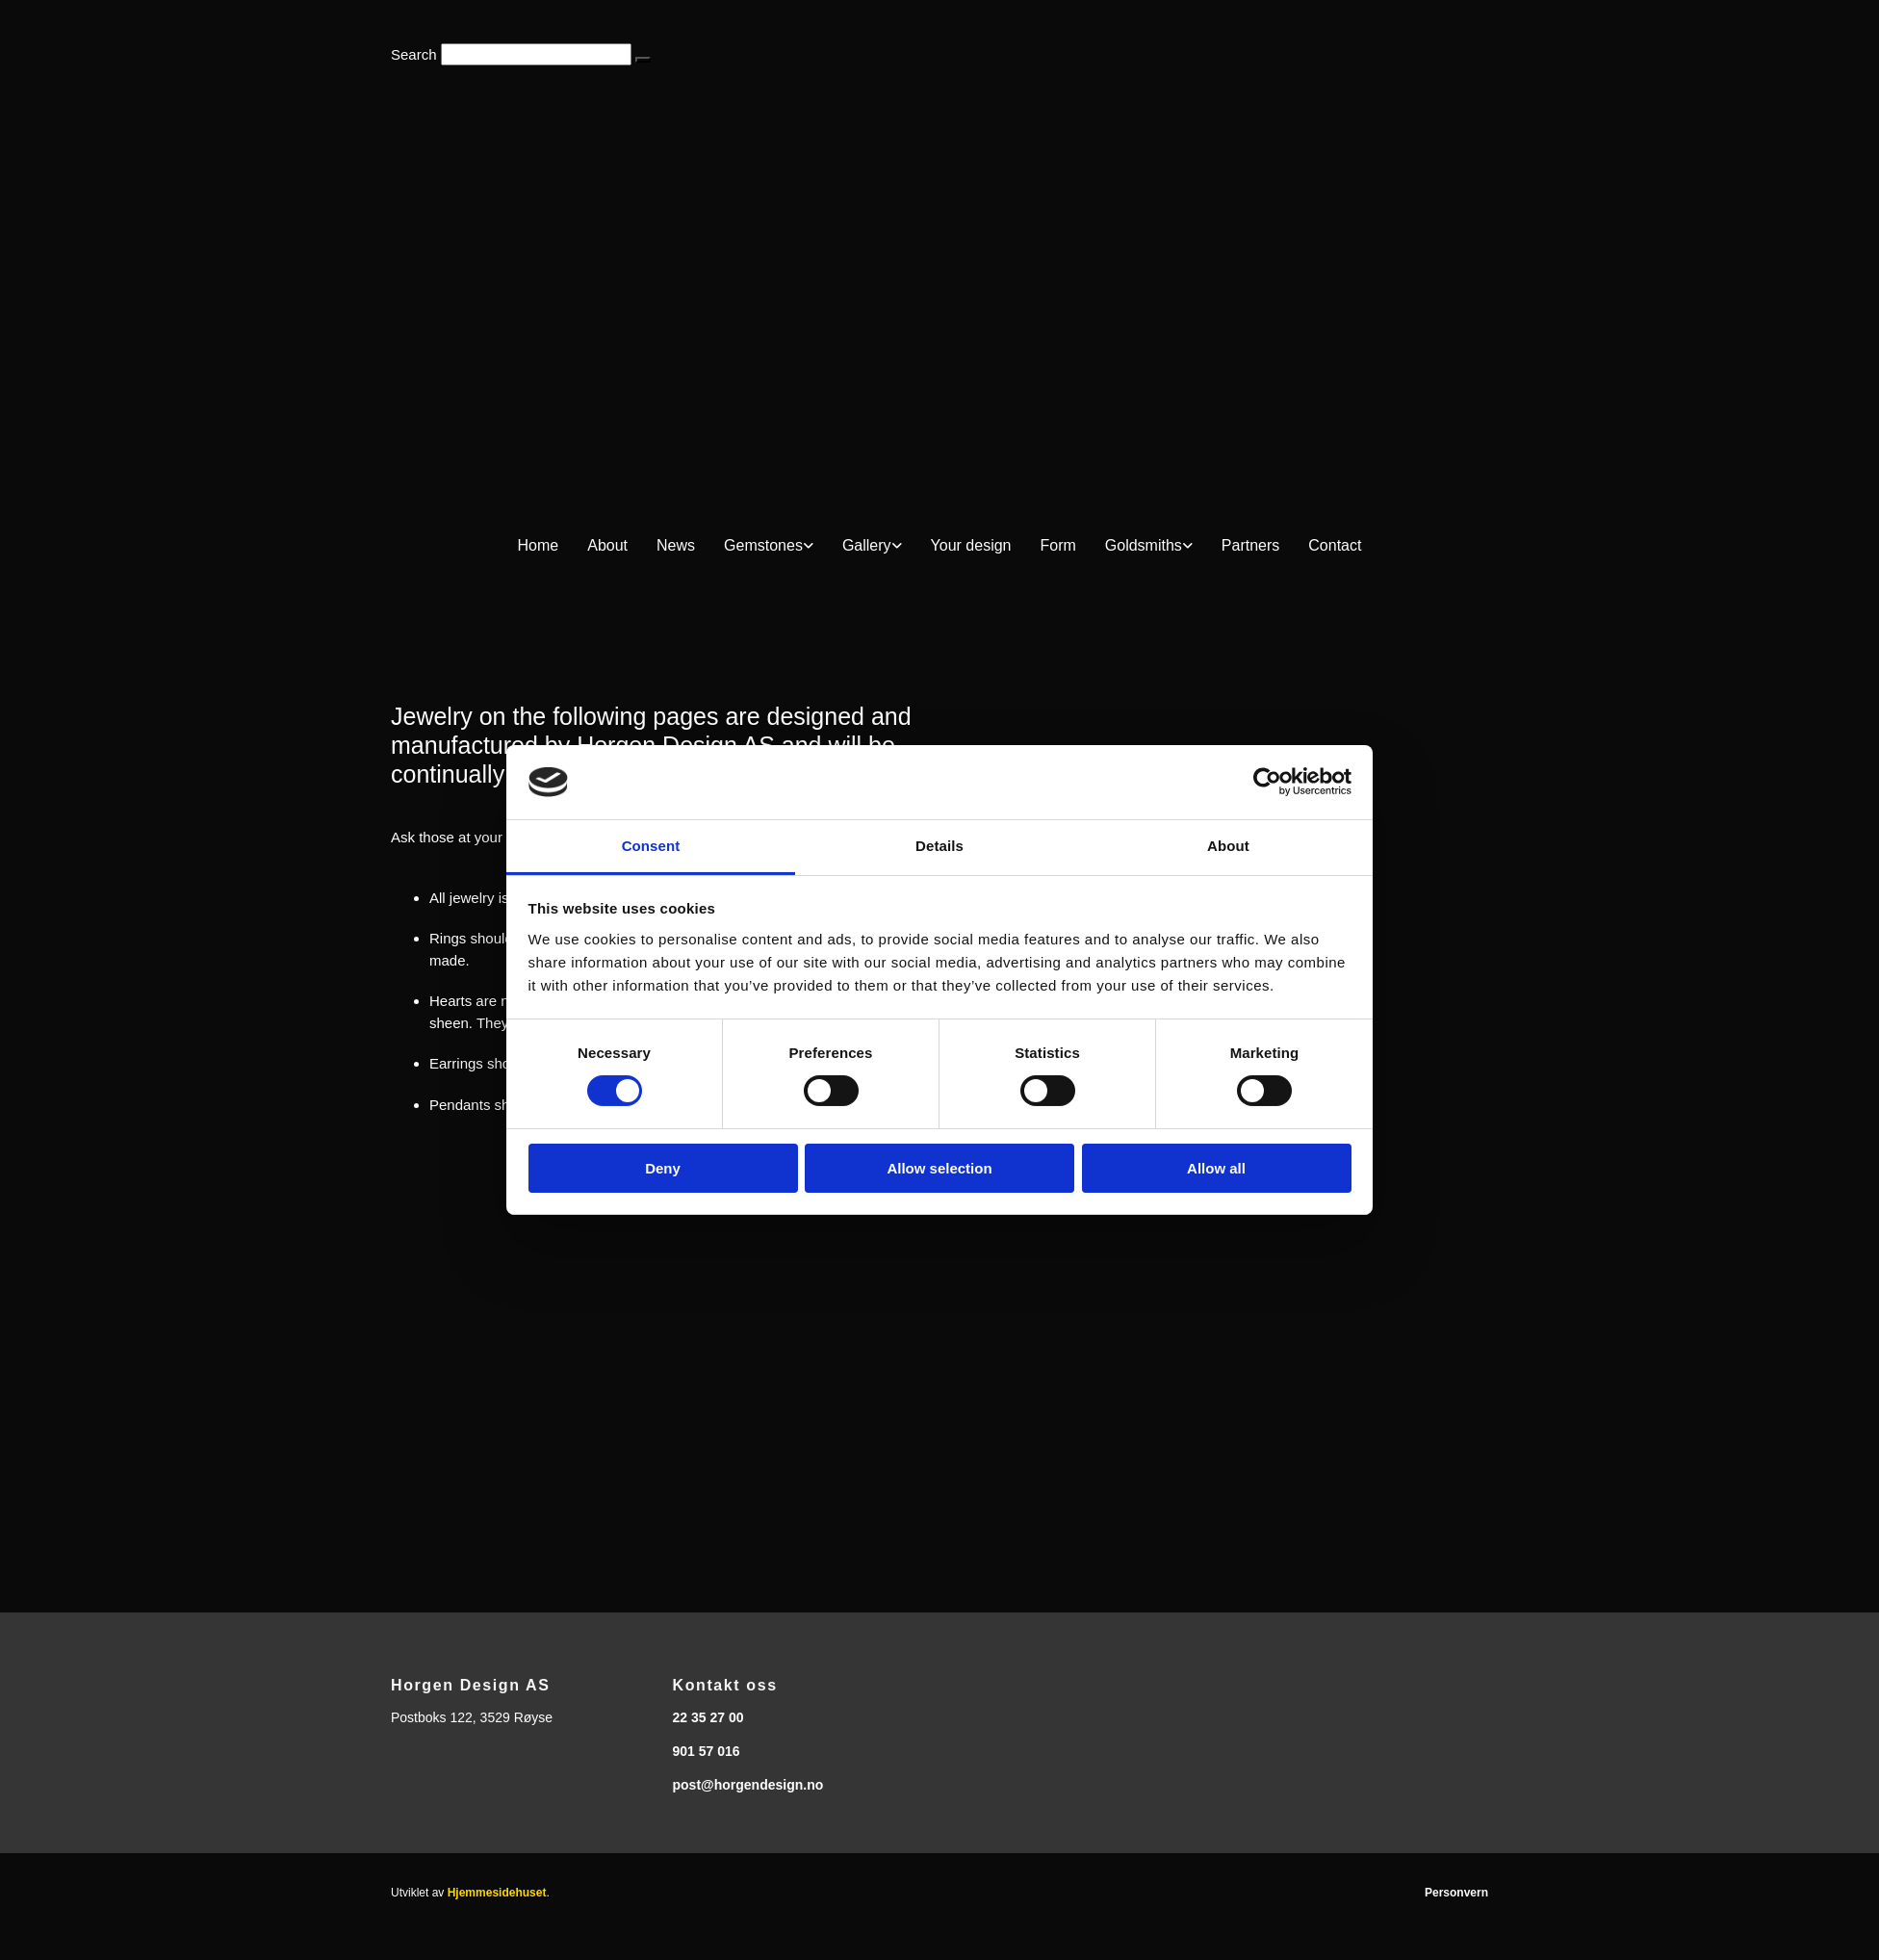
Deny (663, 1168)
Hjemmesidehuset (497, 1892)
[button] (643, 60)
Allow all (1216, 1168)
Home (538, 545)
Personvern (1456, 1892)
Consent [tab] (651, 846)
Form (1057, 545)
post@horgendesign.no (748, 1784)
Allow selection (939, 1168)
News (675, 545)
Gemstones (763, 545)
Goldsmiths (1143, 545)
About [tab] (1228, 846)
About (607, 545)
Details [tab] (939, 846)
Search (414, 54)
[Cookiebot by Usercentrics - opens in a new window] (1267, 781)
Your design (971, 545)
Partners (1250, 545)
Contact (1334, 545)
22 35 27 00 (708, 1717)
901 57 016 (706, 1751)
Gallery (866, 545)
